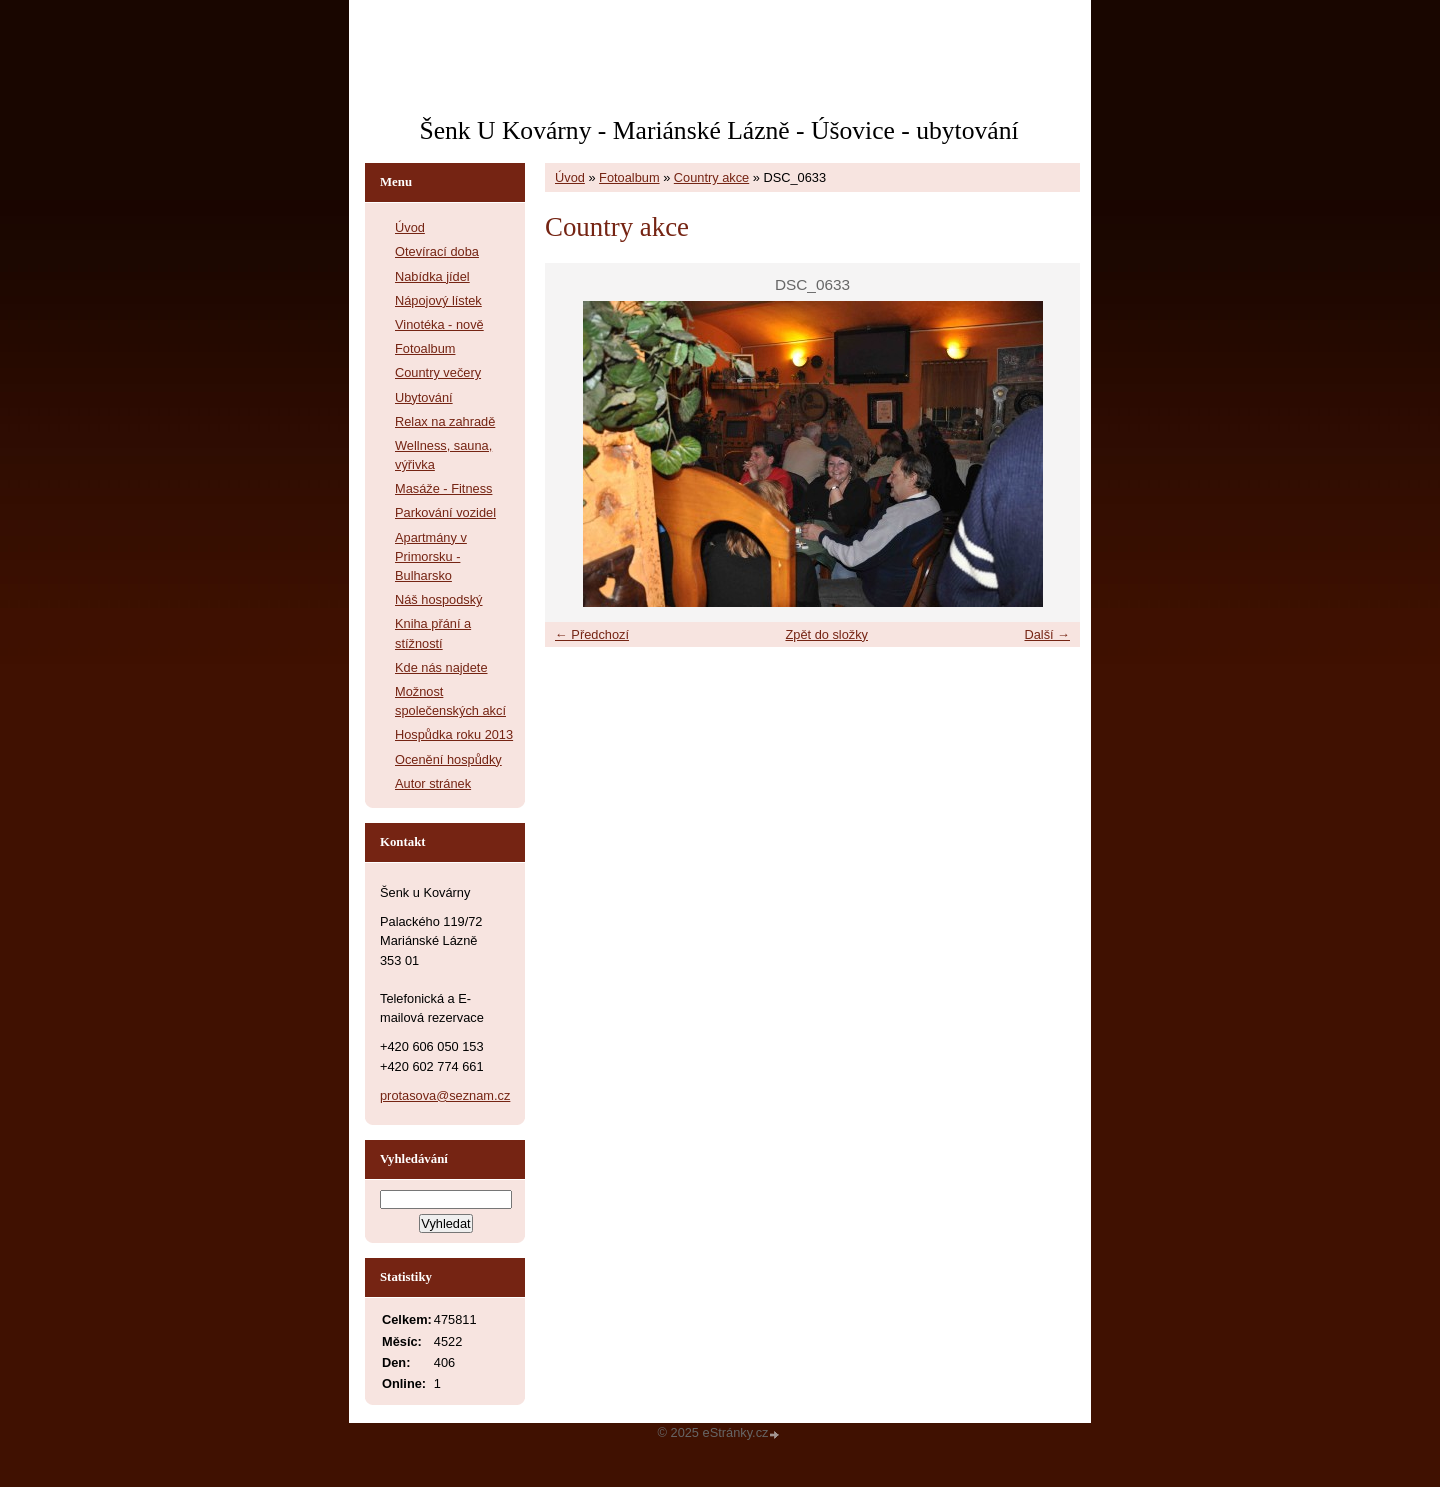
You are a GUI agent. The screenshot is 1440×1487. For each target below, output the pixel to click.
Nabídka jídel (432, 276)
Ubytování (424, 397)
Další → (1047, 634)
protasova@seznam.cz (445, 1095)
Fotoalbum (629, 177)
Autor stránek (433, 783)
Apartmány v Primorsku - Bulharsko (431, 556)
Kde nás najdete (441, 667)
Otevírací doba (437, 251)
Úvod (570, 177)
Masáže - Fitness (443, 488)
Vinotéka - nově (439, 324)
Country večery (438, 372)
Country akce (711, 177)
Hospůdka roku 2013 (454, 734)
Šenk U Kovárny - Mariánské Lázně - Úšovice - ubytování (718, 130)
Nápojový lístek (438, 300)
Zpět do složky (826, 634)
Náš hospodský (439, 599)
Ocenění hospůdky (448, 759)
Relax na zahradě (445, 421)
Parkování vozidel (445, 512)
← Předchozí (592, 634)
